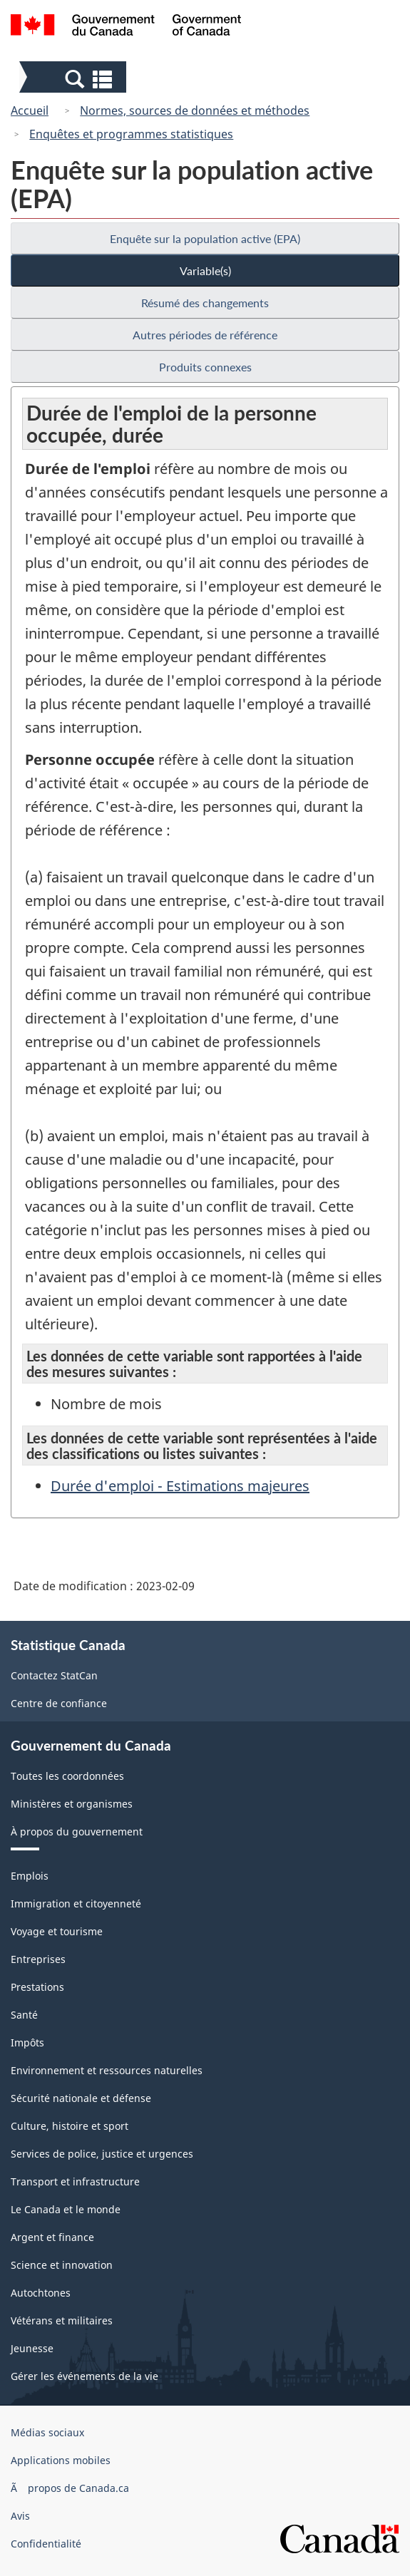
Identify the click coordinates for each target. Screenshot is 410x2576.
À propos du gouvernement (77, 1831)
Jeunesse (32, 2348)
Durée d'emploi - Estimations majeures (180, 1485)
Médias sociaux (47, 2432)
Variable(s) (205, 270)
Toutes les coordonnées (67, 1776)
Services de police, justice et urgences (102, 2153)
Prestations (37, 1987)
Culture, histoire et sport (69, 2126)
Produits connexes (205, 366)
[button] (74, 78)
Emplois (29, 1875)
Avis (20, 2516)
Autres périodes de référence (205, 334)
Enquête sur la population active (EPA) (205, 238)
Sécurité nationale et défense (81, 2098)
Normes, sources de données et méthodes (194, 110)
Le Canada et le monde (66, 2209)
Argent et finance (52, 2237)
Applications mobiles (61, 2460)
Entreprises (38, 1959)
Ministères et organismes (72, 1803)
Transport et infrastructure (75, 2181)
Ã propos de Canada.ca (70, 2488)
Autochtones (41, 2292)
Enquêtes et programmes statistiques (131, 134)
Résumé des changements (205, 302)
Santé (24, 2014)
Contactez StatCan (54, 1675)
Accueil (29, 110)
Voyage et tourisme (57, 1931)
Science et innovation (62, 2265)
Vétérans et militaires (62, 2320)
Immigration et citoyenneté (76, 1903)
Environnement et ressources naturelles (107, 2070)
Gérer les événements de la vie (84, 2376)
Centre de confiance (59, 1703)
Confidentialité (46, 2543)
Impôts (27, 2042)
